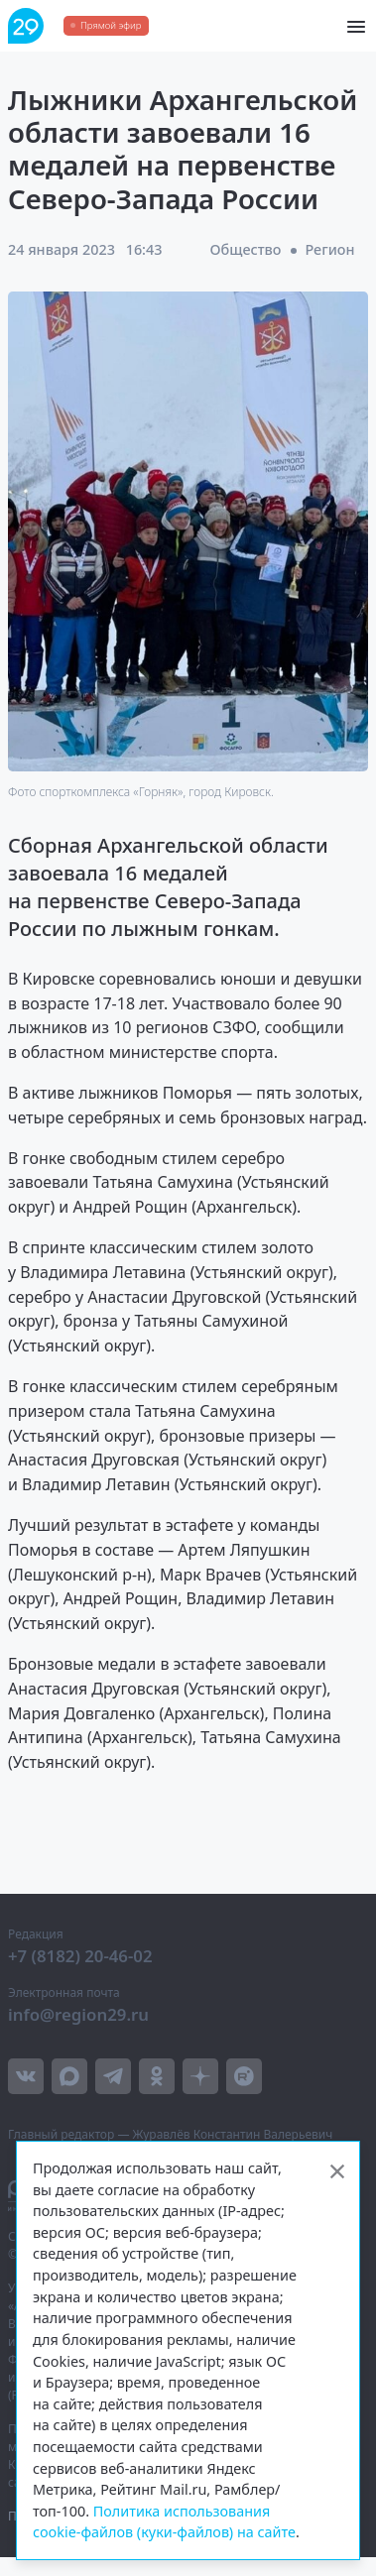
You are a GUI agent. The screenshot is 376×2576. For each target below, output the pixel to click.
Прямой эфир (110, 25)
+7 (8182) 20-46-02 (80, 1955)
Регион (329, 249)
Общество (246, 249)
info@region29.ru (78, 2014)
